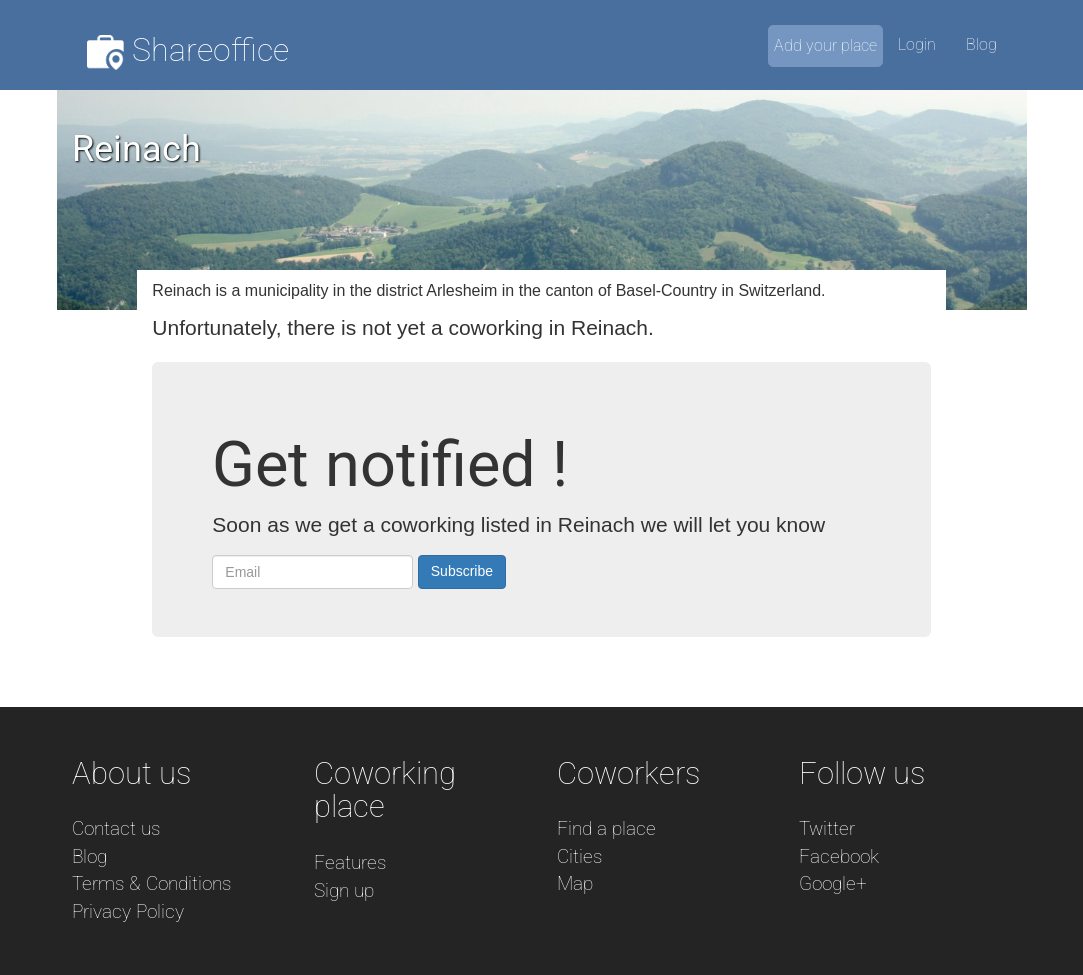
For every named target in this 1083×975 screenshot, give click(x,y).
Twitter (827, 828)
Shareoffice (188, 50)
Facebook (839, 856)
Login (917, 44)
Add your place (825, 45)
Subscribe (462, 571)
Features (350, 862)
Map (575, 883)
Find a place (606, 828)
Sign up (344, 890)
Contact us (116, 828)
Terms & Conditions (151, 883)
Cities (579, 856)
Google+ (833, 883)
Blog (981, 44)
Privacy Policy (128, 911)
